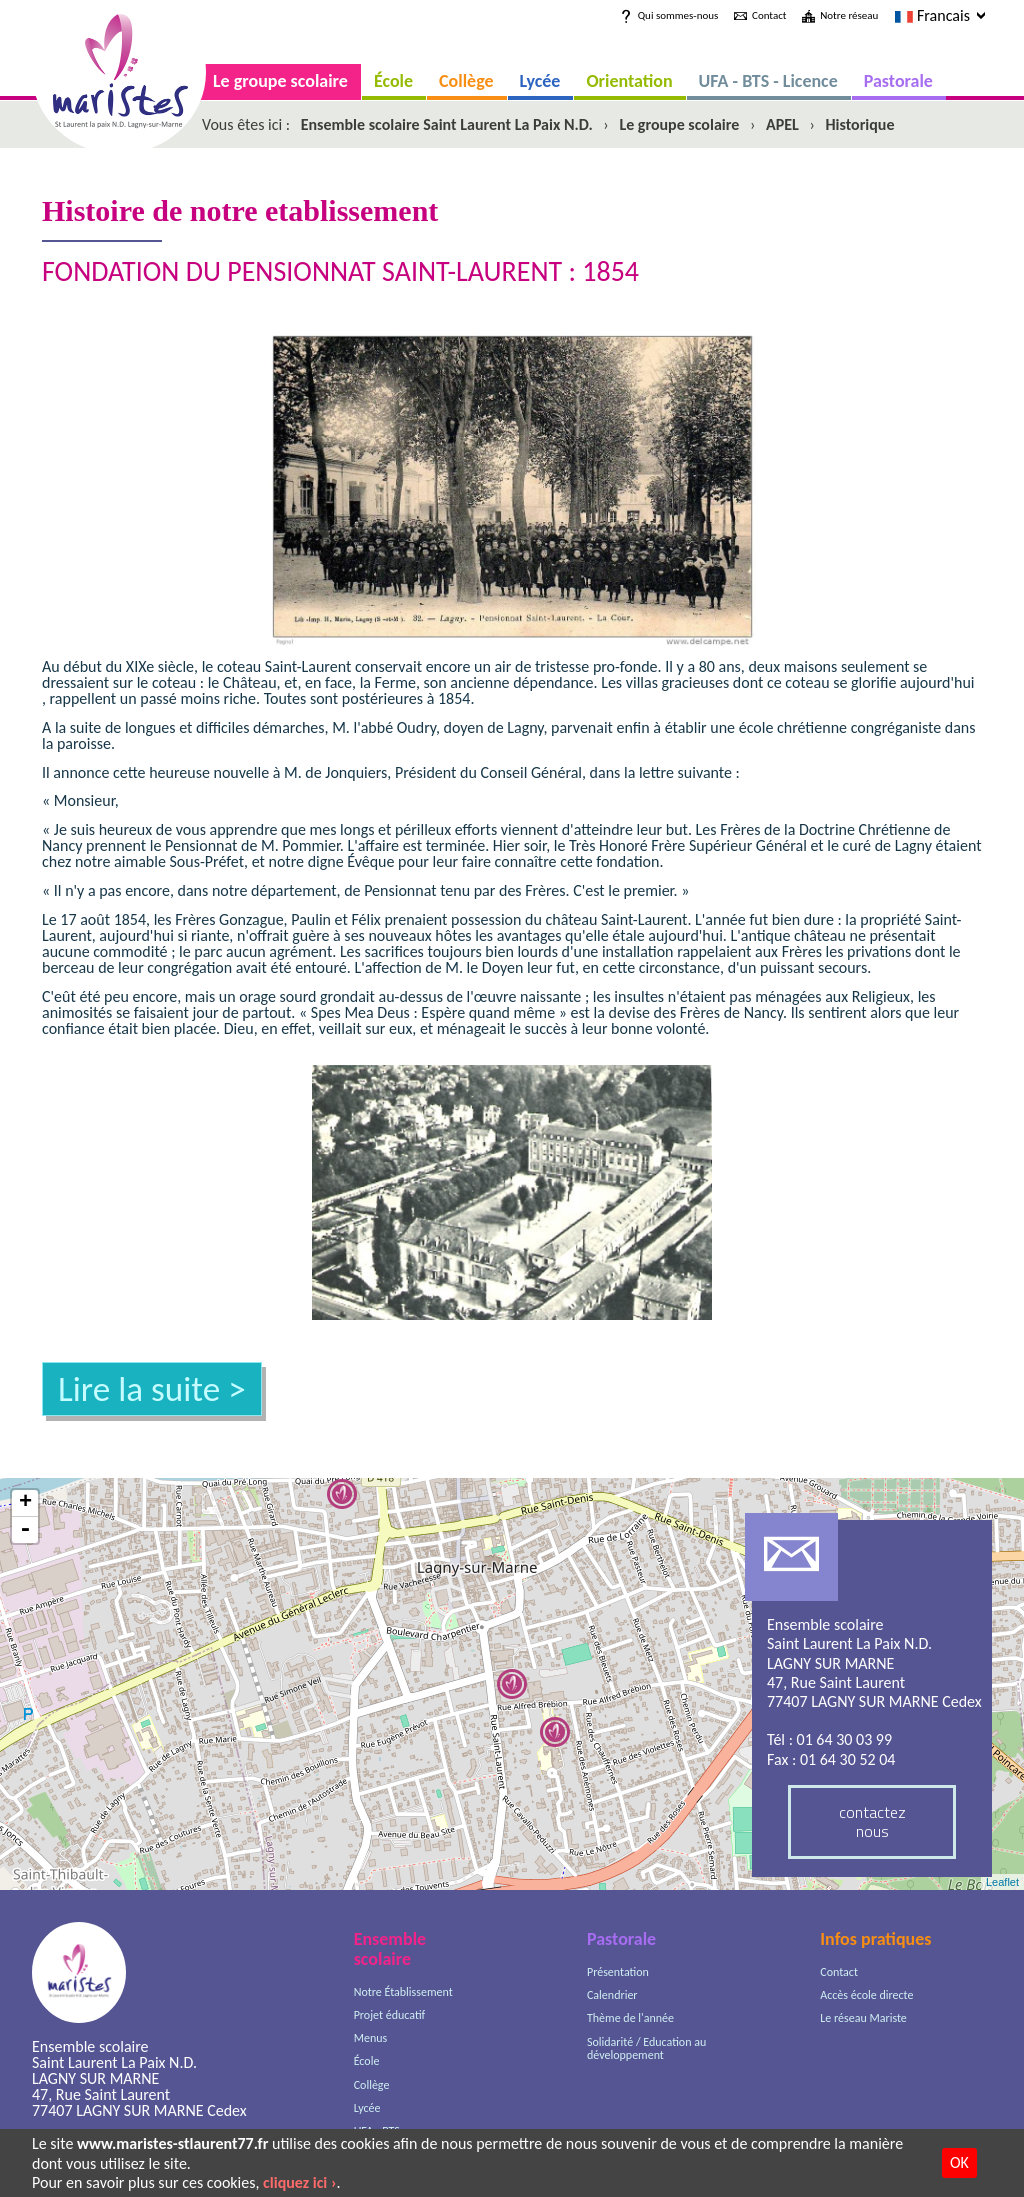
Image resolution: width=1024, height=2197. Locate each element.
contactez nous (872, 1821)
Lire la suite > (152, 1388)
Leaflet (1002, 1882)
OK (959, 2162)
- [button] (25, 1530)
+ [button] (25, 1503)
